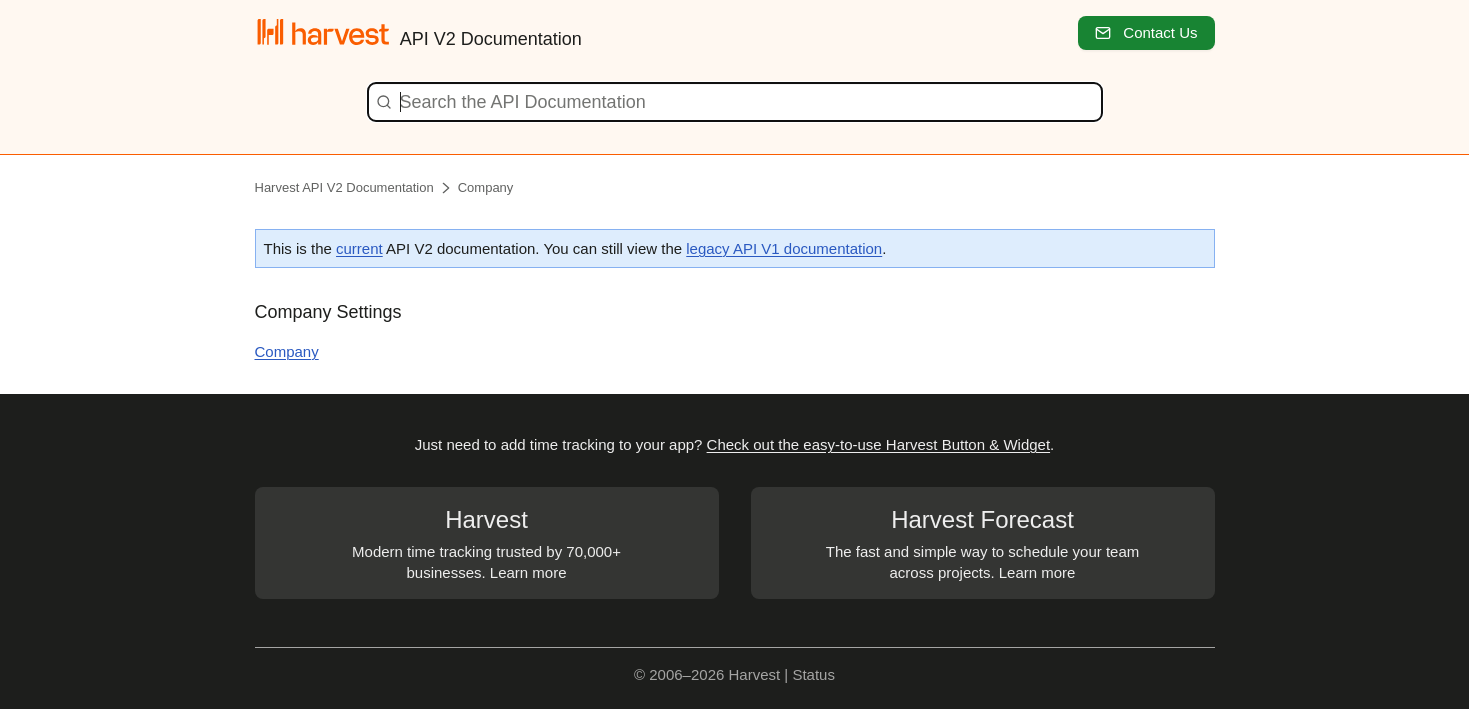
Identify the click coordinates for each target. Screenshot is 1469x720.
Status (813, 674)
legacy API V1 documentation (784, 248)
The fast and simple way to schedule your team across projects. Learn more (983, 542)
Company (486, 187)
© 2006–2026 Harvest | (713, 674)
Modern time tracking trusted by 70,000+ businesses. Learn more (487, 542)
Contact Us (1146, 32)
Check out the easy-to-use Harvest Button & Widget (879, 444)
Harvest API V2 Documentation (344, 187)
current (359, 248)
